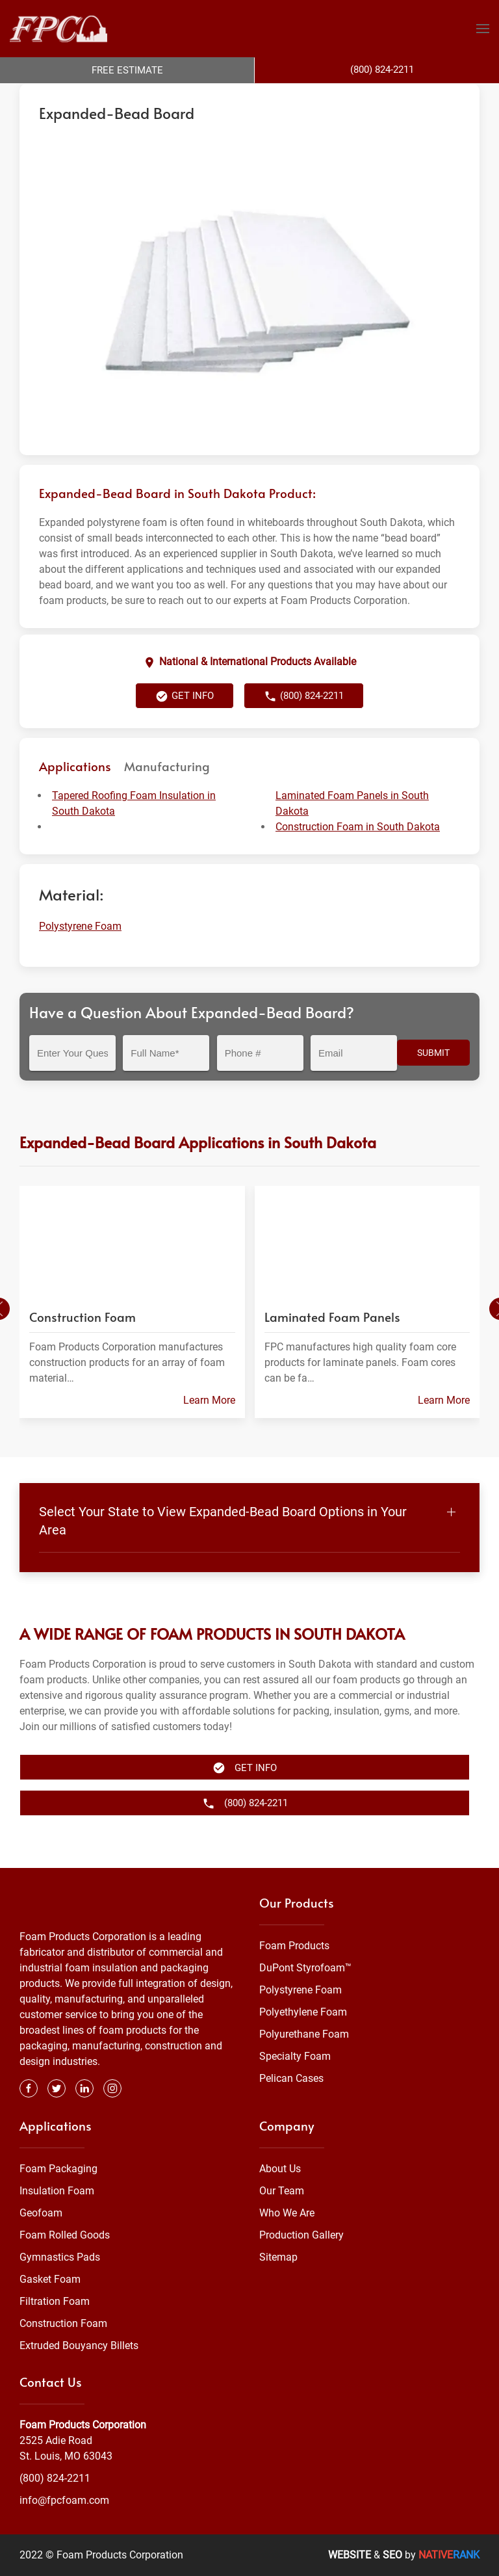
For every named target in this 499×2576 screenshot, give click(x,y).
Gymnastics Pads (59, 2257)
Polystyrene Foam (208, 96)
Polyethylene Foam (303, 2012)
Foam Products (294, 1945)
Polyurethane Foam (304, 2034)
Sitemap (278, 2257)
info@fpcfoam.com (64, 2500)
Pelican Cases (291, 2078)
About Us (280, 2168)
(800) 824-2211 (304, 722)
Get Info (184, 722)
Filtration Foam (54, 2301)
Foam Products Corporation (76, 96)
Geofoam (40, 2213)
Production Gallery (301, 2235)
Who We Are (286, 2213)
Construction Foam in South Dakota (357, 853)
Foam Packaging (58, 2168)
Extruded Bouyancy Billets (78, 2345)
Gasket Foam (50, 2279)
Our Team (281, 2191)
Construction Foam (63, 2323)
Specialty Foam (295, 2056)
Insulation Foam (56, 2191)
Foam (152, 96)
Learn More (209, 1426)
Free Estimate (127, 70)
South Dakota (279, 96)
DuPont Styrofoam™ (305, 1968)
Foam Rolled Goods (64, 2235)
